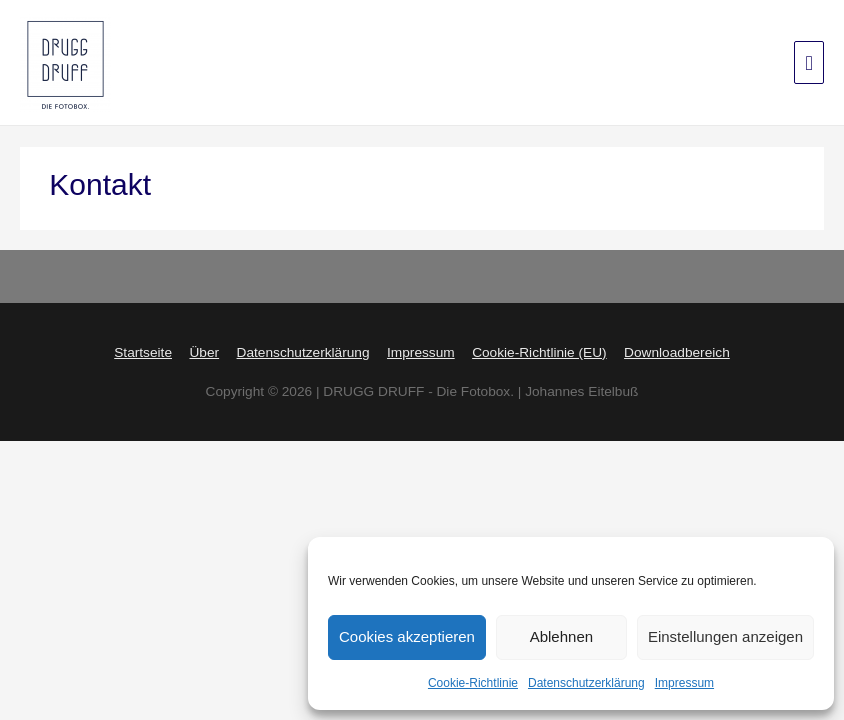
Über (204, 352)
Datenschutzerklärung (586, 683)
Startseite (143, 352)
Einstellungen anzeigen (725, 637)
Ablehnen (561, 637)
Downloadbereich (677, 352)
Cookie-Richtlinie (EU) (539, 352)
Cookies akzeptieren (407, 637)
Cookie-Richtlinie (473, 683)
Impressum (684, 683)
